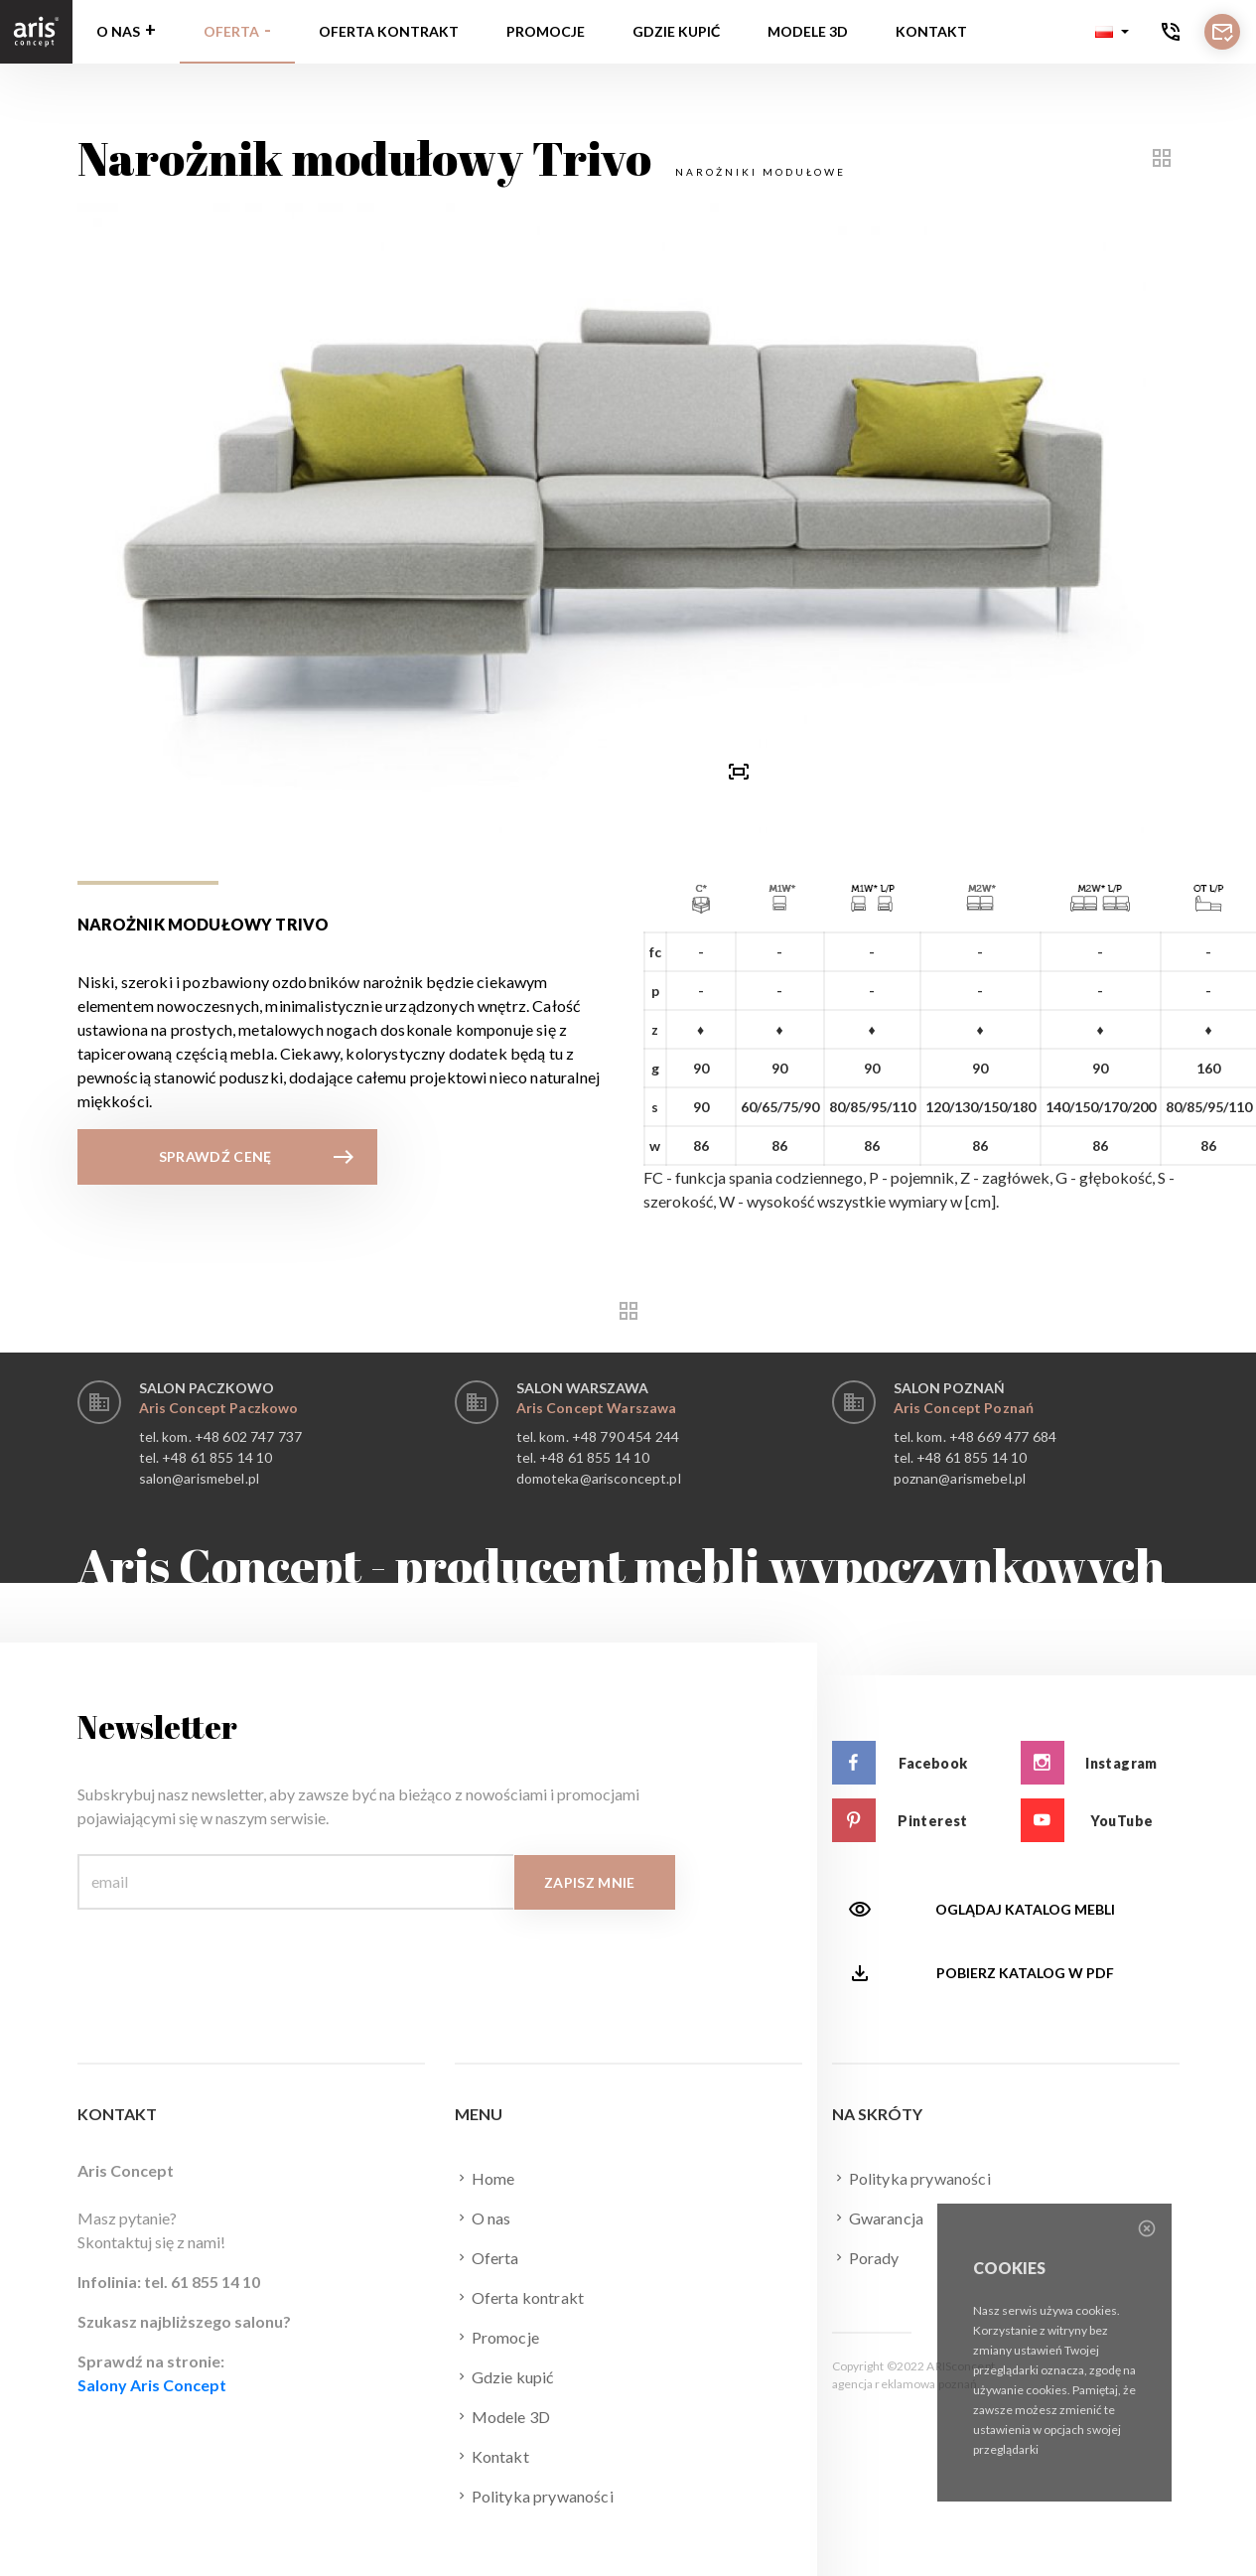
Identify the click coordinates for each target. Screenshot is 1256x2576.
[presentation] (517, 770)
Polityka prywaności (534, 2495)
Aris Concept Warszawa (596, 1407)
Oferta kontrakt (389, 31)
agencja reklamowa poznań (905, 2383)
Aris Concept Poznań (964, 1407)
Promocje (545, 31)
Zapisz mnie (589, 1882)
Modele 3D (808, 31)
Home (485, 2178)
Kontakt (931, 31)
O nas (118, 31)
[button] (1112, 32)
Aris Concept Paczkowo (219, 1407)
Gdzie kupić (676, 31)
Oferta (231, 31)
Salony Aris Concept (151, 2384)
